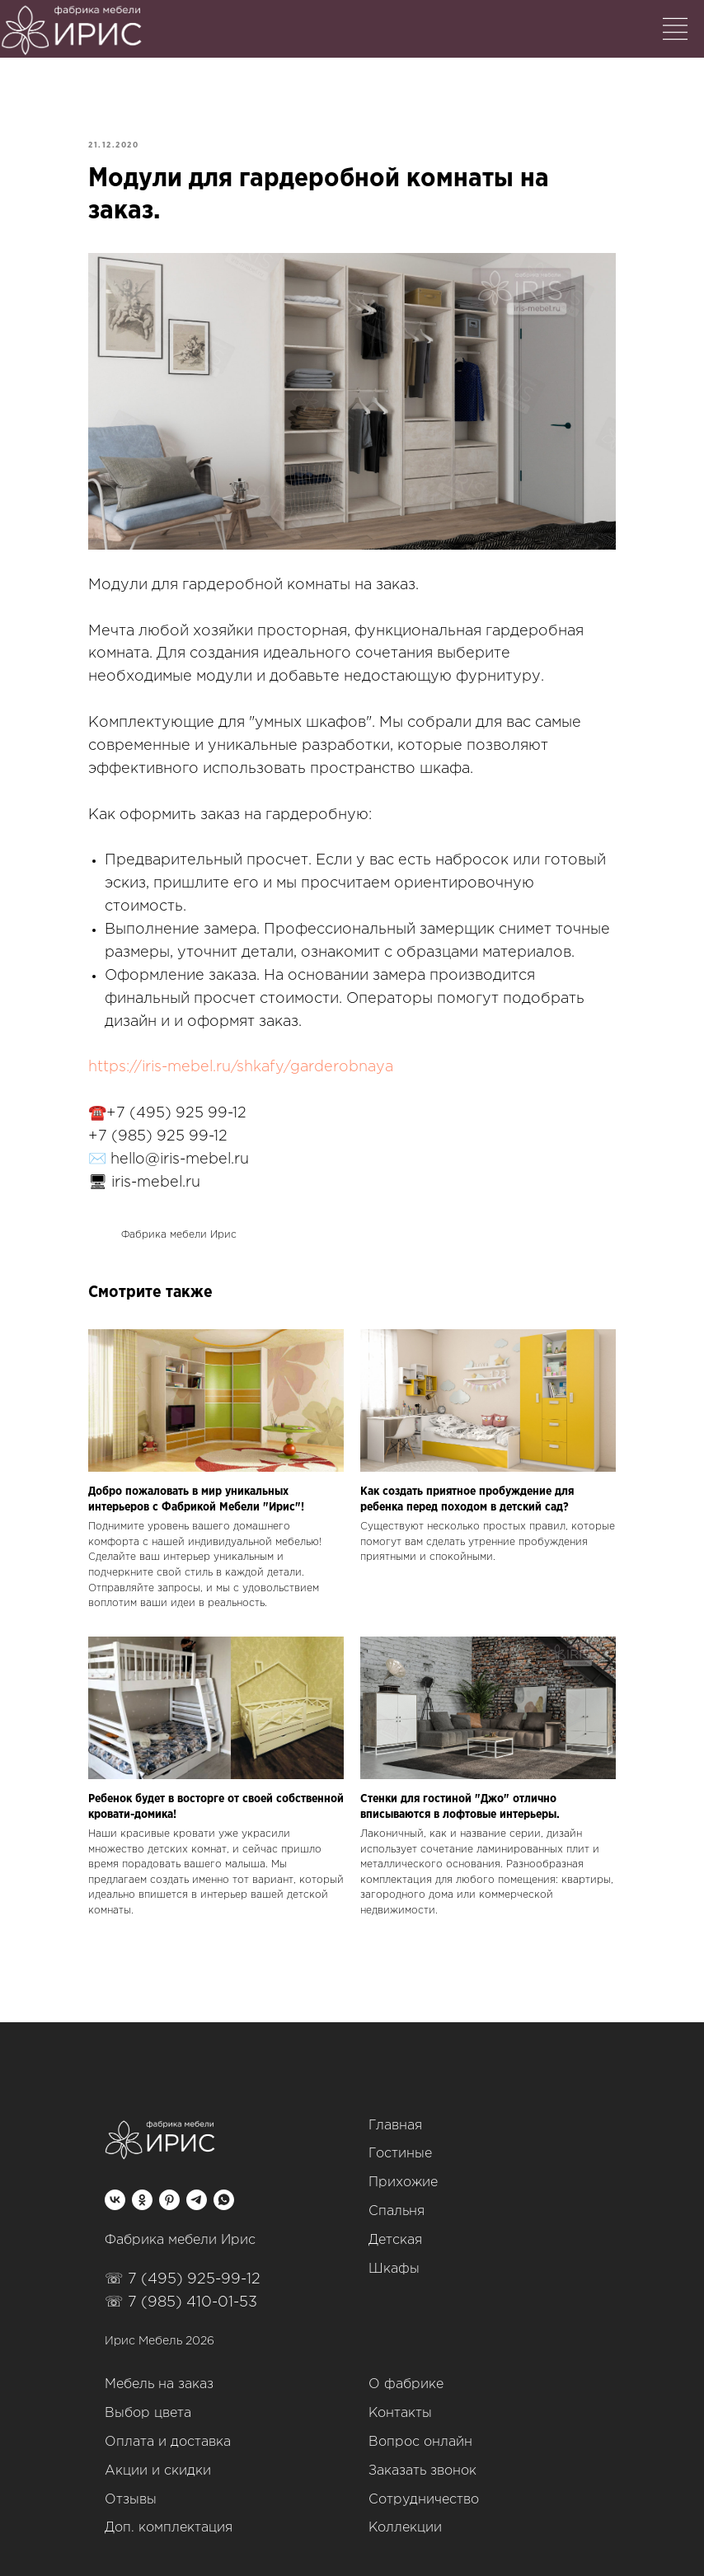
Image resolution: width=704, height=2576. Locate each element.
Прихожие (403, 2182)
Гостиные (400, 2153)
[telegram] (196, 2200)
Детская (395, 2240)
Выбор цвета (148, 2413)
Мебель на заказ (159, 2384)
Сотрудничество (423, 2500)
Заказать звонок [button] (422, 2471)
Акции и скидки (158, 2471)
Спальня (396, 2211)
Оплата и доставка (168, 2442)
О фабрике (406, 2384)
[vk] (115, 2200)
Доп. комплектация (168, 2528)
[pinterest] (169, 2200)
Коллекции (405, 2528)
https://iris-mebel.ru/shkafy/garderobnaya (240, 1067)
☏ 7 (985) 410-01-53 (181, 2302)
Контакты (400, 2413)
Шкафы (394, 2269)
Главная (395, 2125)
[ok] (142, 2200)
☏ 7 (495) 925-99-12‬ (182, 2279)
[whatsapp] (224, 2200)
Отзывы (131, 2500)
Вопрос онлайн (420, 2442)
